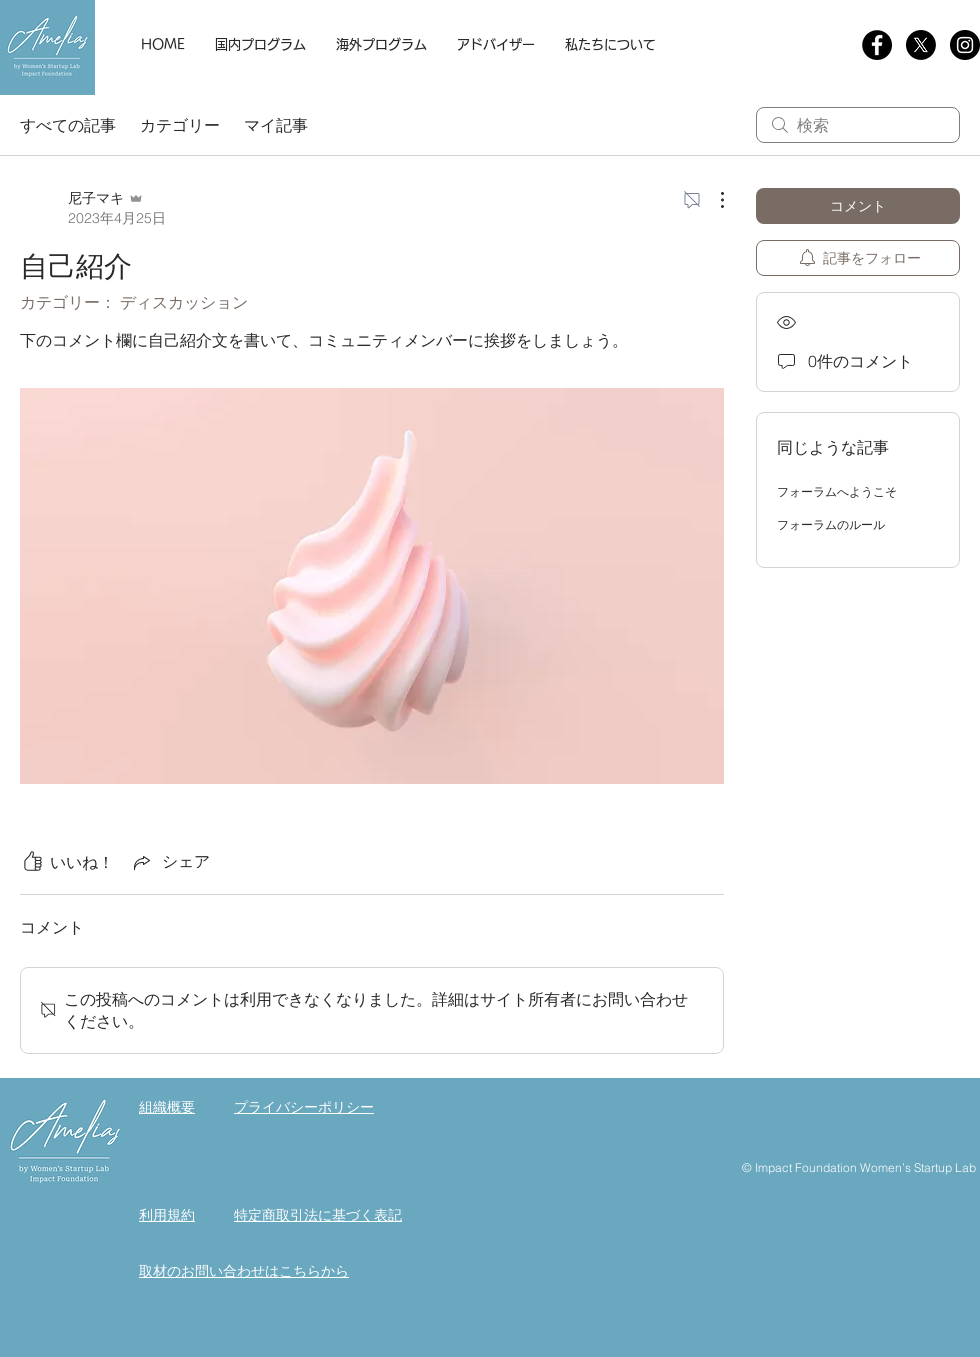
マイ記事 (276, 125)
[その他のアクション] (712, 200)
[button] (260, 45)
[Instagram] (965, 45)
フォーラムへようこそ (837, 491)
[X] (921, 45)
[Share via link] (170, 862)
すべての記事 (68, 125)
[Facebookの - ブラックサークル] (877, 45)
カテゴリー (180, 125)
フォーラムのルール (831, 524)
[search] (858, 125)
